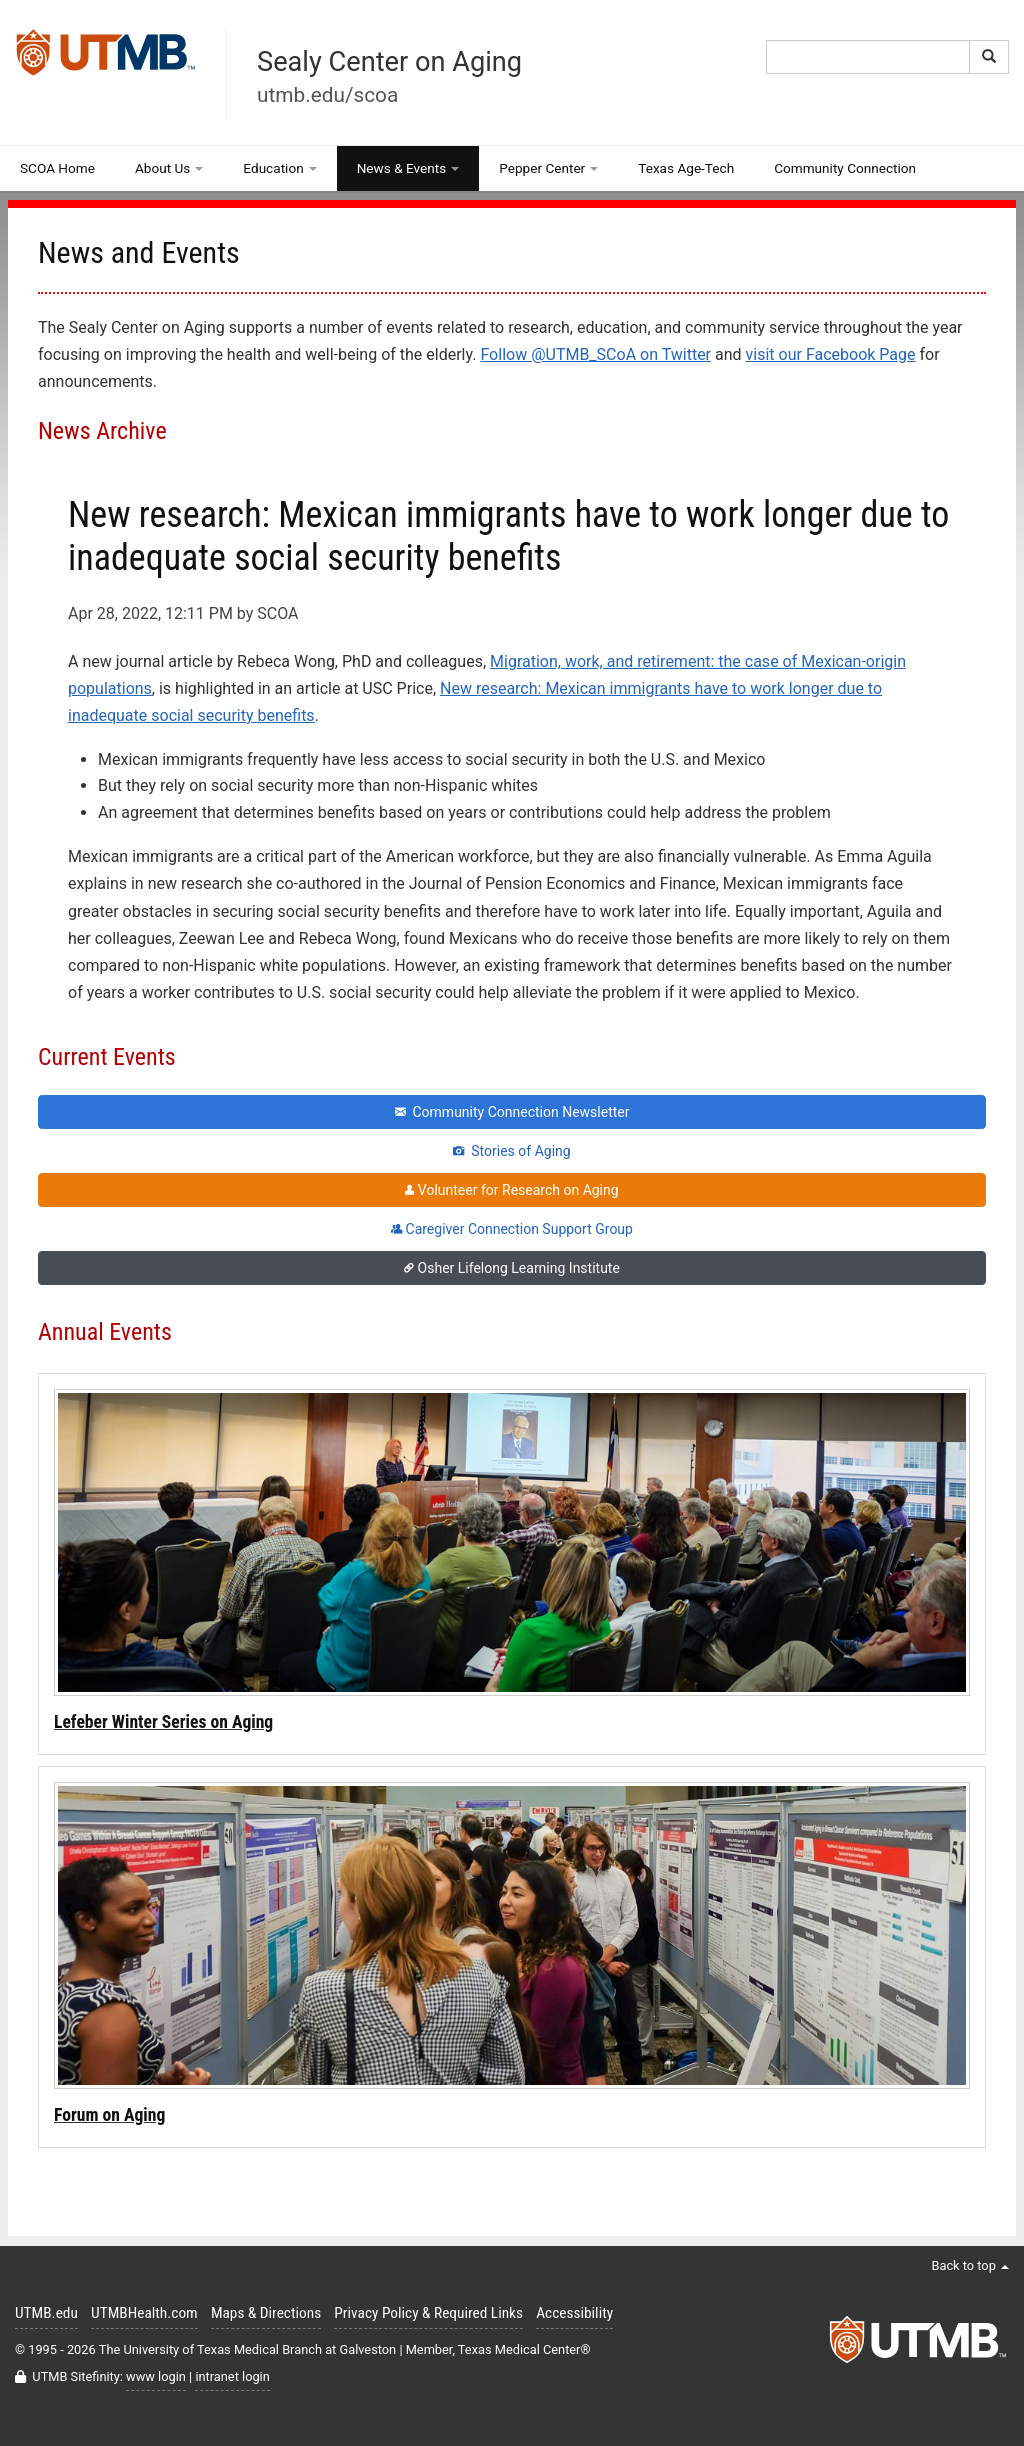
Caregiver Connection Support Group (512, 1229)
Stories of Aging (511, 1151)
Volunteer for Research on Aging (511, 1190)
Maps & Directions (266, 2313)
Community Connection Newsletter (512, 1112)
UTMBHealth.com (144, 2313)
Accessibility (574, 2313)
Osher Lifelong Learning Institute (512, 1268)
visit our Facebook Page (831, 354)
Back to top (970, 2265)
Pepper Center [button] (548, 168)
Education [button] (279, 168)
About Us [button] (169, 168)
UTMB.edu (46, 2313)
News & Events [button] (408, 168)
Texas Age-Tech (686, 168)
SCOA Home (57, 168)
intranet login (232, 2376)
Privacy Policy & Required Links (428, 2313)
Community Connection (845, 168)
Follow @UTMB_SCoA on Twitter (595, 354)
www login (156, 2376)
